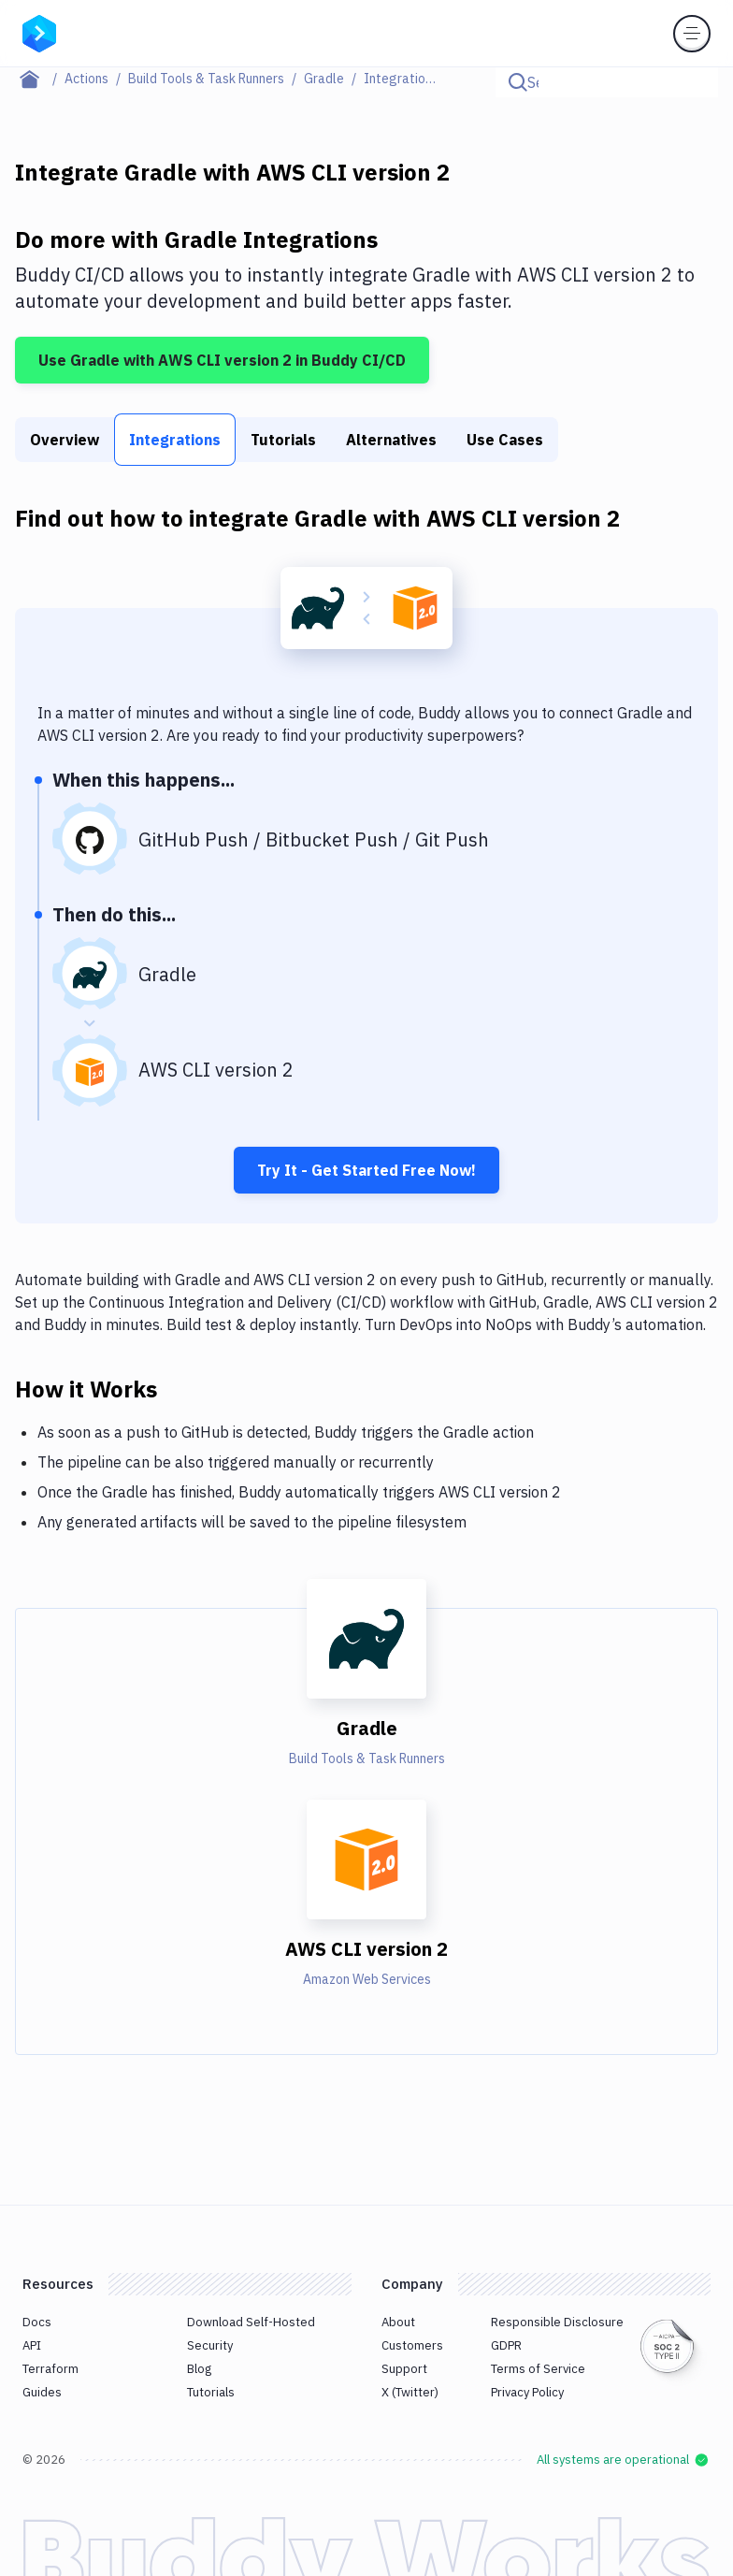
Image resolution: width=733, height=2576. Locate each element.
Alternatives (391, 439)
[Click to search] (695, 82)
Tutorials (283, 439)
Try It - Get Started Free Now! (366, 1170)
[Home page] (40, 78)
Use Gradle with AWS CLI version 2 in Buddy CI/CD (222, 360)
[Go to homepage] (39, 31)
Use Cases (505, 439)
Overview (64, 439)
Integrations (175, 439)
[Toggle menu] (692, 33)
